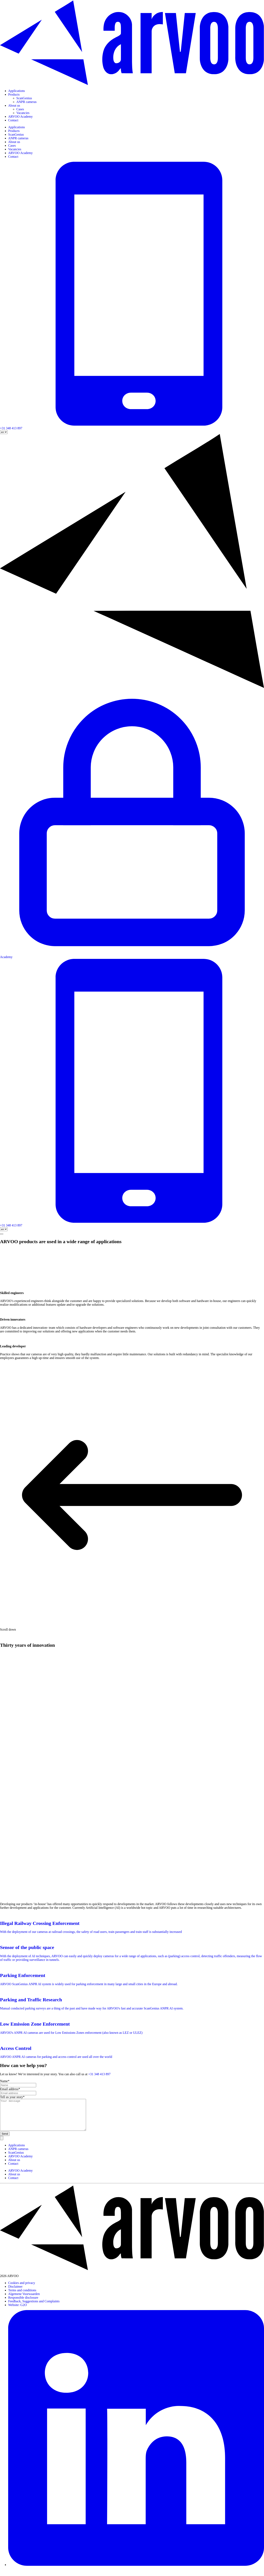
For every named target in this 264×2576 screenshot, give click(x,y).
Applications (16, 91)
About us (14, 105)
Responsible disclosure (23, 2303)
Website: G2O (17, 2311)
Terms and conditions (22, 2296)
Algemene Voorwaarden (24, 2300)
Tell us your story (12, 2097)
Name (4, 2081)
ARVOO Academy (20, 116)
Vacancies (22, 113)
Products (14, 94)
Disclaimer (15, 2292)
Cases (20, 109)
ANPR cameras (26, 102)
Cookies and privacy (21, 2289)
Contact (13, 120)
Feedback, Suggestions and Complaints (34, 2307)
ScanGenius (24, 98)
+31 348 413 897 (99, 2074)
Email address (10, 2089)
